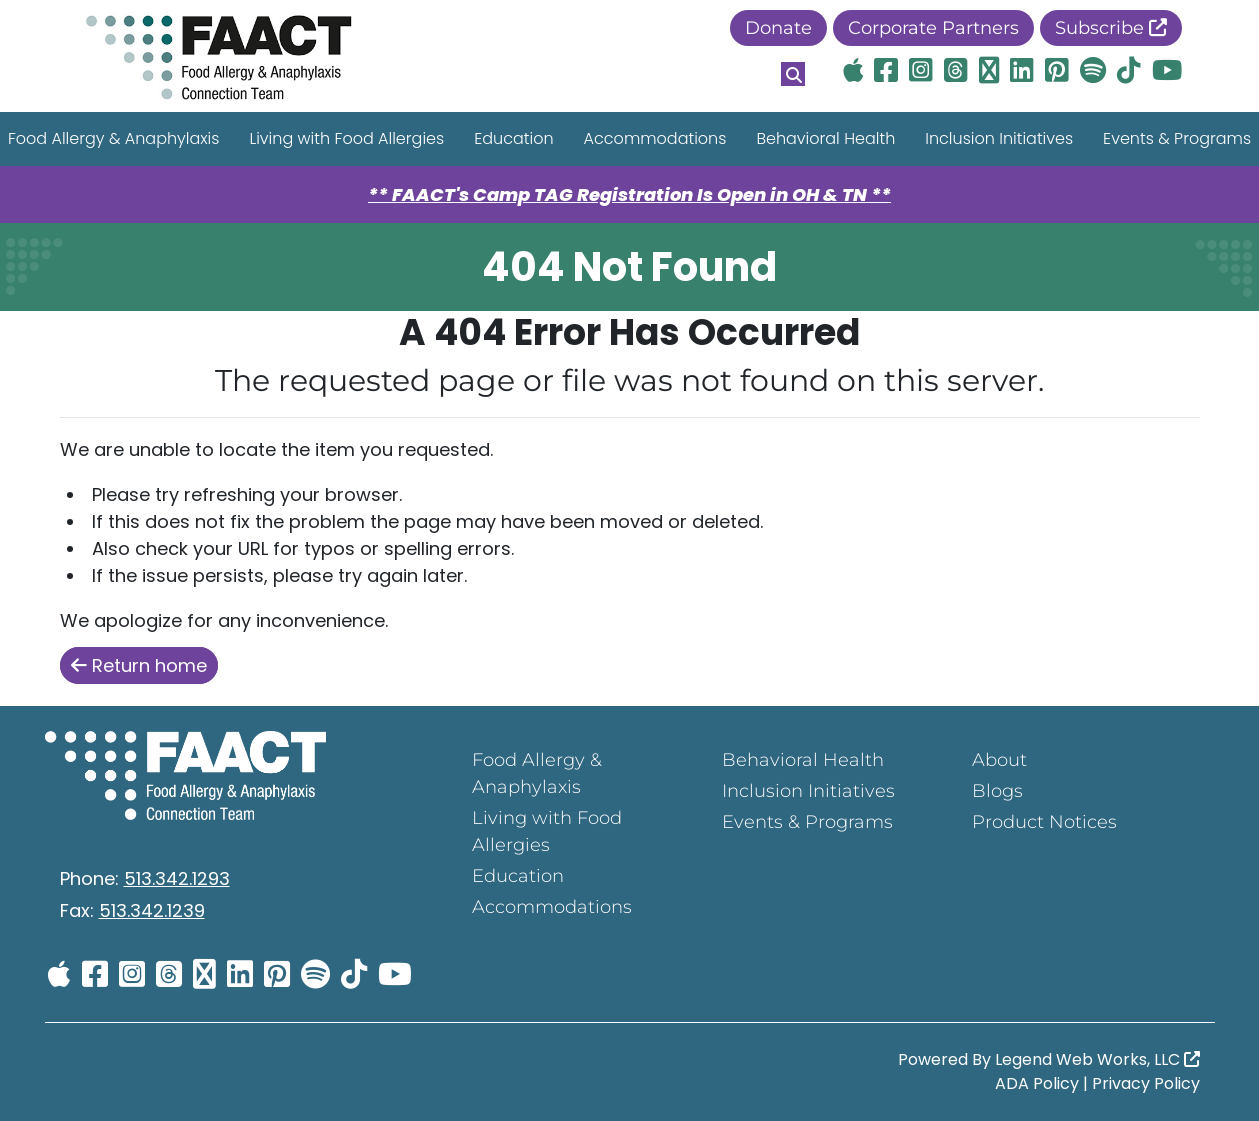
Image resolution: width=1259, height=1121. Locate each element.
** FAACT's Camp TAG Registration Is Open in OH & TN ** (629, 194)
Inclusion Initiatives (999, 138)
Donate (778, 28)
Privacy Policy (1146, 1083)
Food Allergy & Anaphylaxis (537, 773)
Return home (139, 665)
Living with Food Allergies (346, 138)
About (999, 760)
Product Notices (1044, 822)
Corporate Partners (933, 28)
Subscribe (1111, 28)
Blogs (997, 791)
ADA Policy (1037, 1083)
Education (513, 138)
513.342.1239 (152, 910)
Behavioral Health (825, 138)
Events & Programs (807, 822)
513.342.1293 (177, 878)
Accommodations (655, 138)
